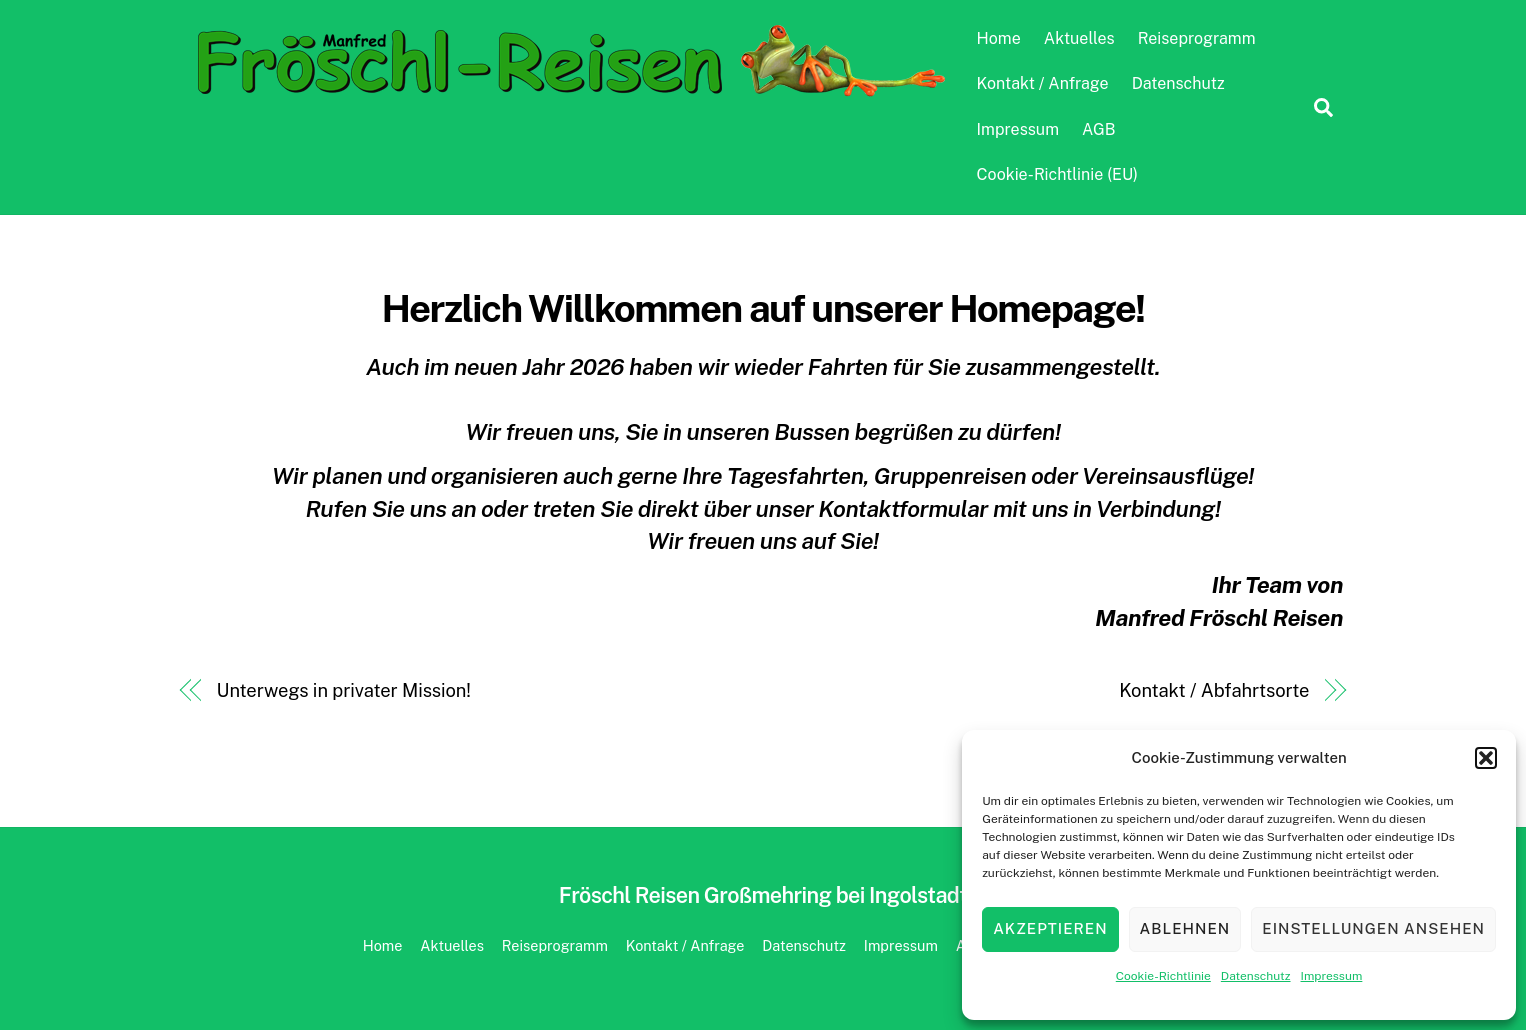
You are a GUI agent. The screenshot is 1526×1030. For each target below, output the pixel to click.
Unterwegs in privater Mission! (344, 690)
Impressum (1332, 976)
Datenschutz (1256, 976)
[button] (1486, 758)
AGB (1098, 129)
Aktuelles (1079, 38)
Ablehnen (1185, 928)
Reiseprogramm (1197, 38)
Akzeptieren (1050, 928)
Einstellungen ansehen (1373, 928)
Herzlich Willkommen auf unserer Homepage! (762, 308)
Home (999, 38)
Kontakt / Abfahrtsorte (1214, 690)
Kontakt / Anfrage (1043, 83)
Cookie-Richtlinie (1163, 976)
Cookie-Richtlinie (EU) (1057, 174)
